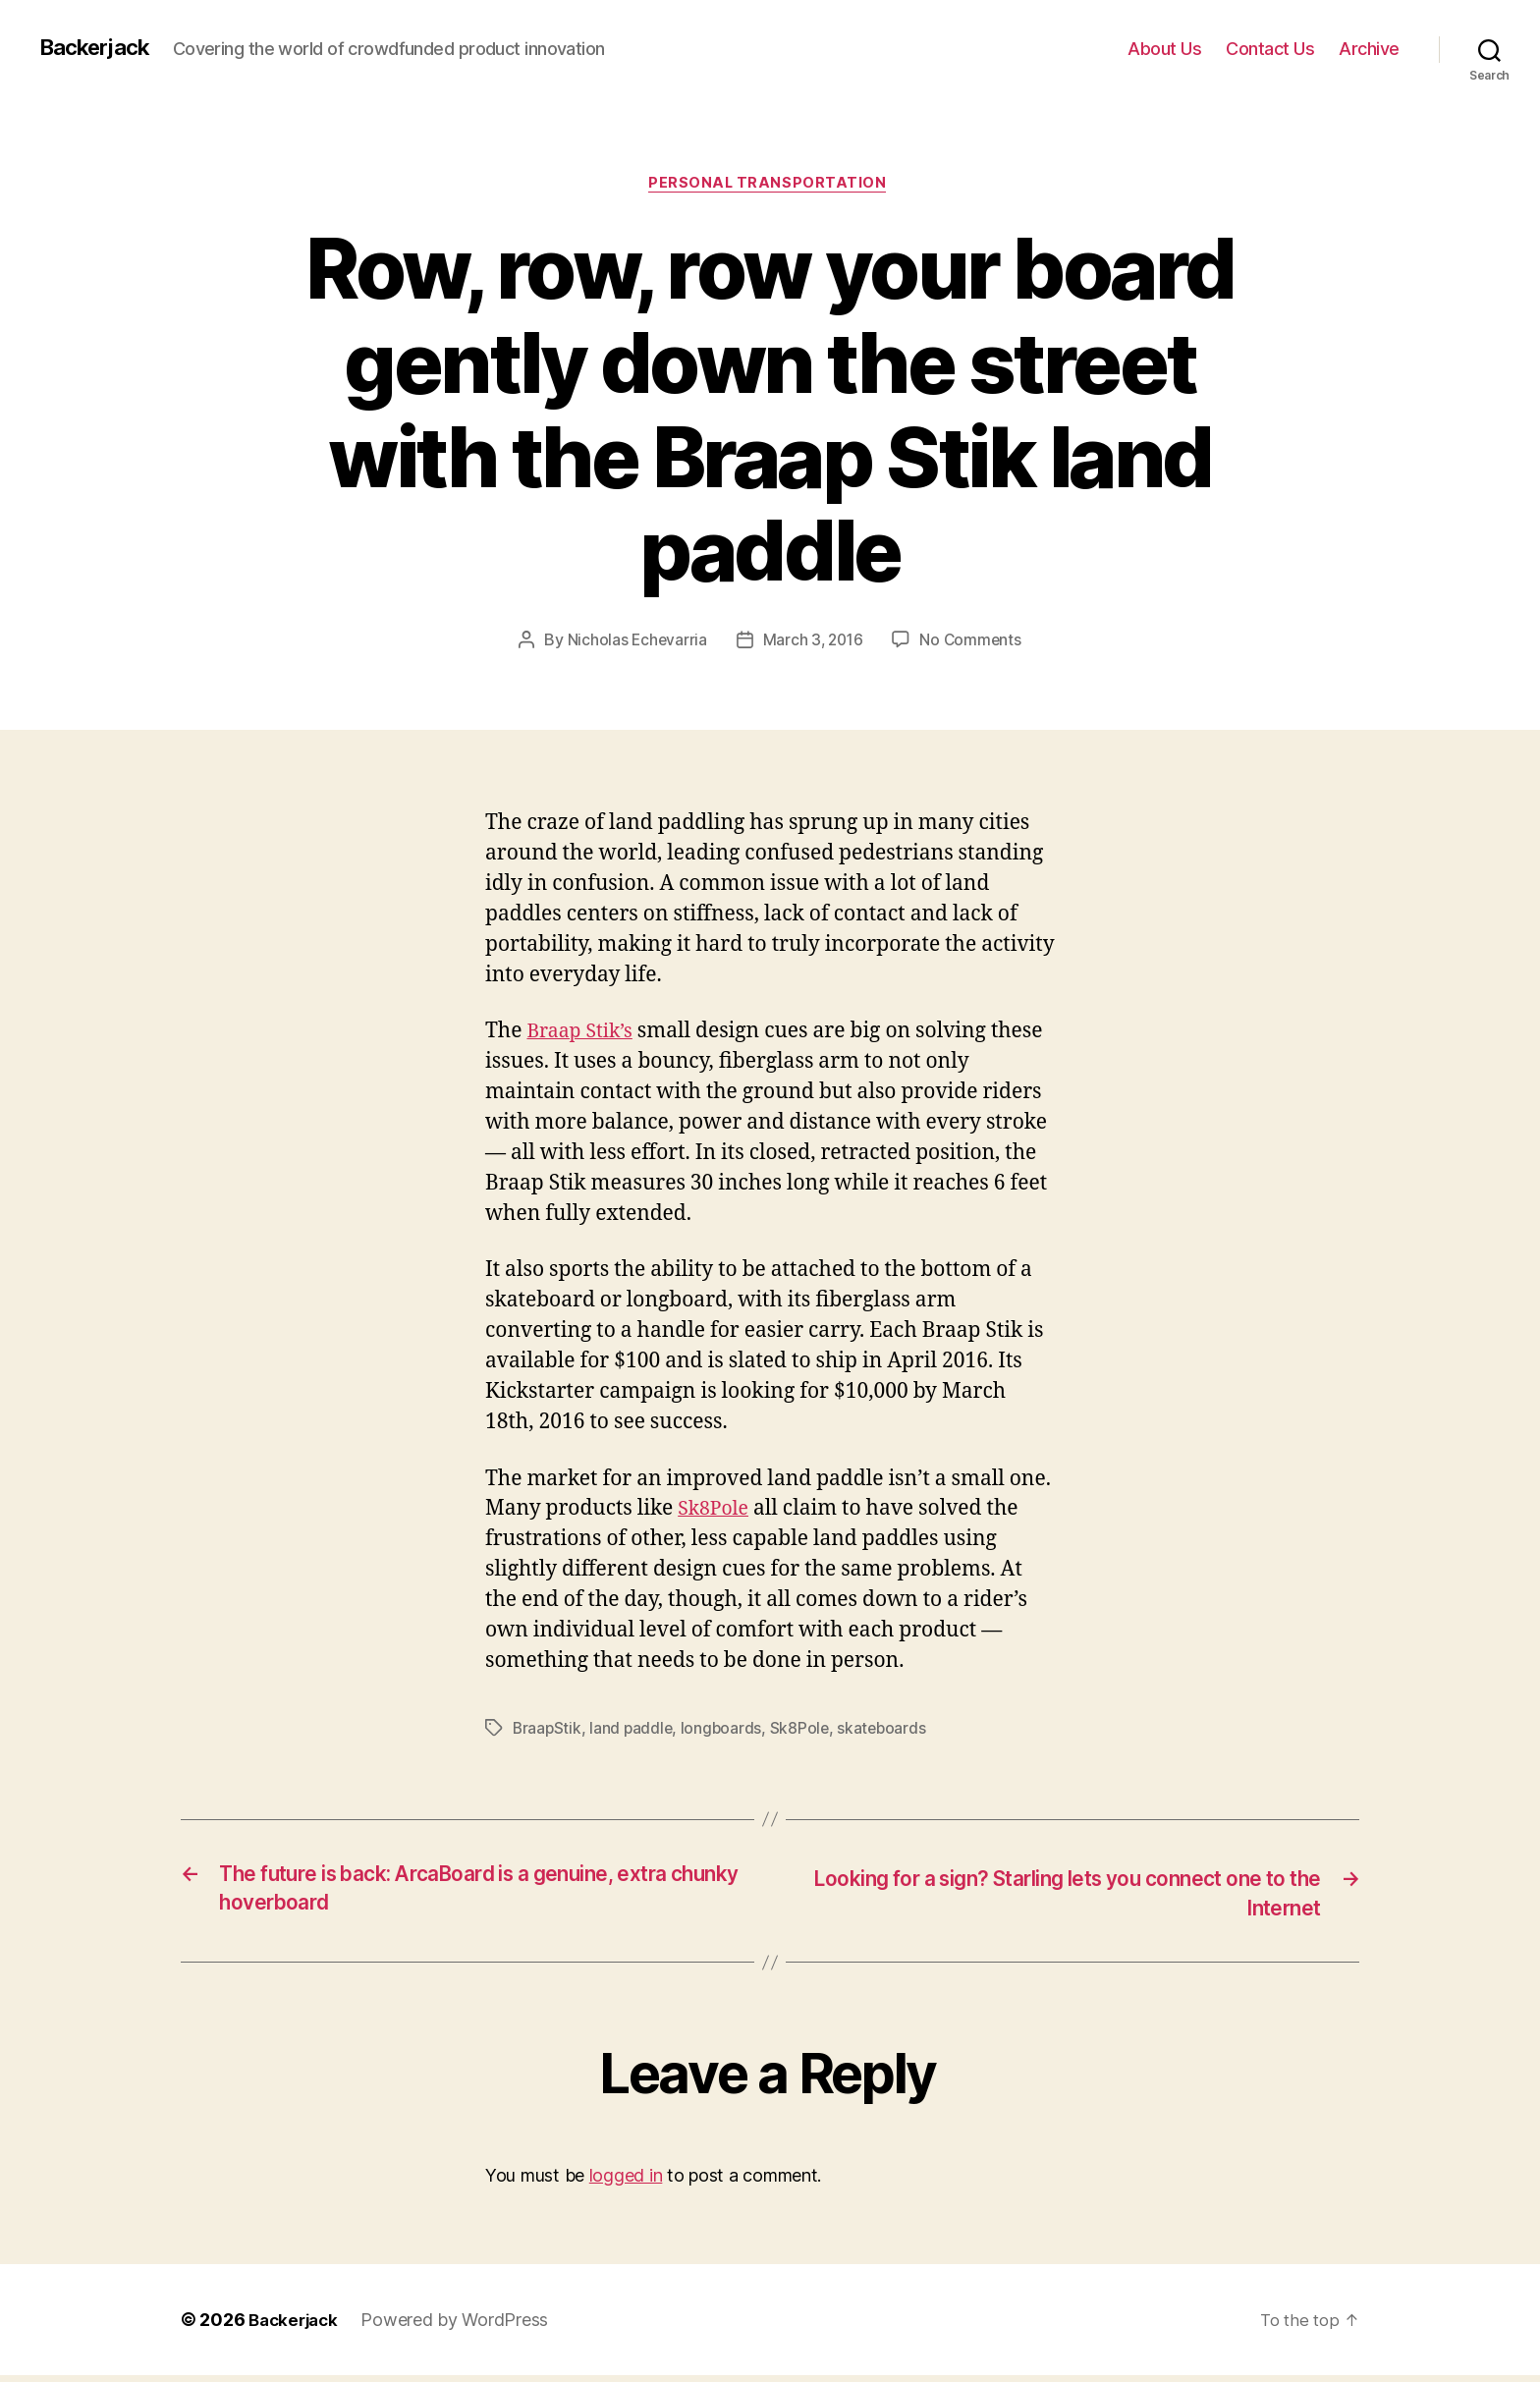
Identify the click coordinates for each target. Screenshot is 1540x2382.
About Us (1164, 48)
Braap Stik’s (583, 1035)
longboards (725, 1732)
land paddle (633, 1732)
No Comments (972, 642)
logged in (626, 2182)
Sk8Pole (716, 1512)
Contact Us (1270, 48)
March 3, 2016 (813, 642)
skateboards (888, 1732)
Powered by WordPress (461, 2326)
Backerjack (99, 48)
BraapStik (548, 1732)
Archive (1369, 48)
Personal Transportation (770, 185)
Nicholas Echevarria (634, 642)
